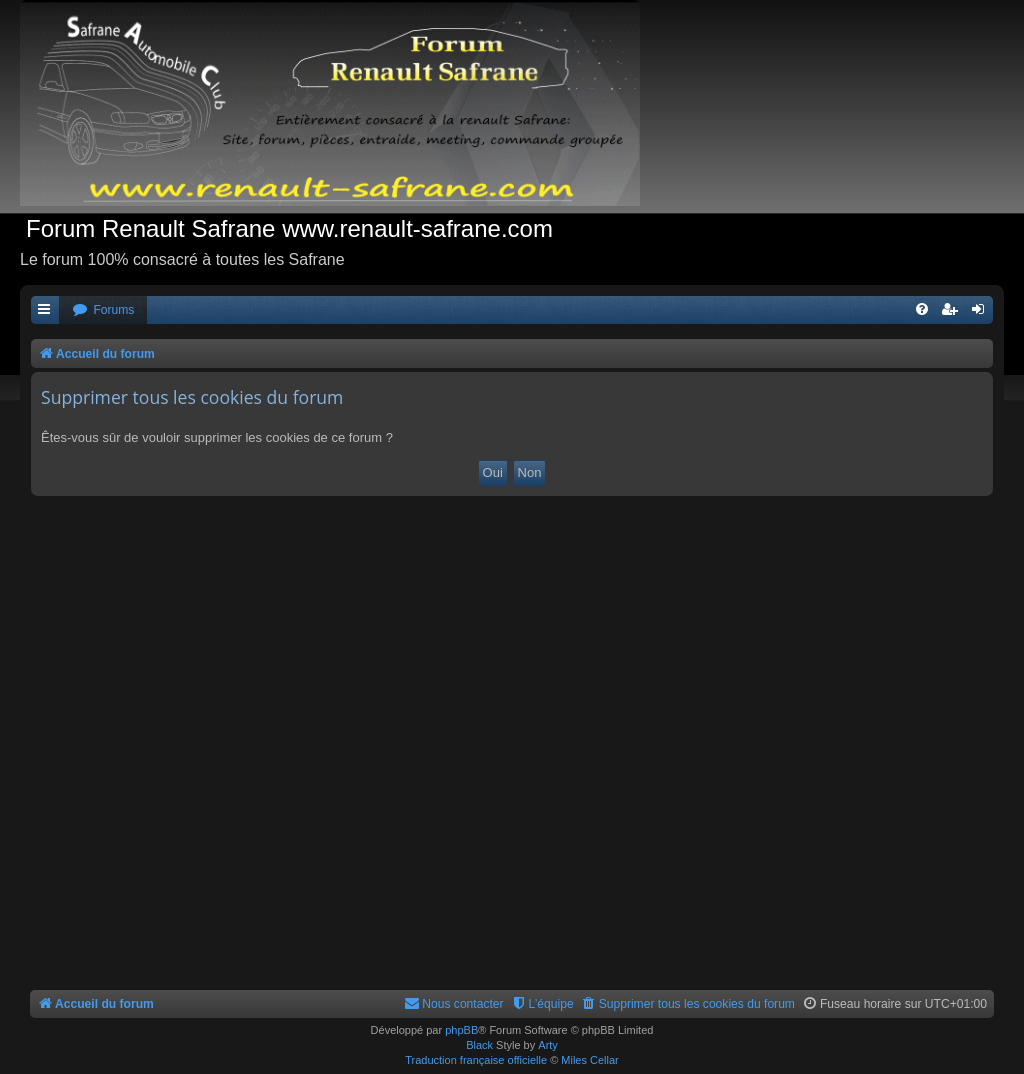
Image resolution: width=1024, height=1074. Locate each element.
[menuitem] (103, 310)
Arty (548, 1045)
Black (479, 1045)
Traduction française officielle (476, 1060)
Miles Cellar (589, 1060)
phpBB (461, 1030)
